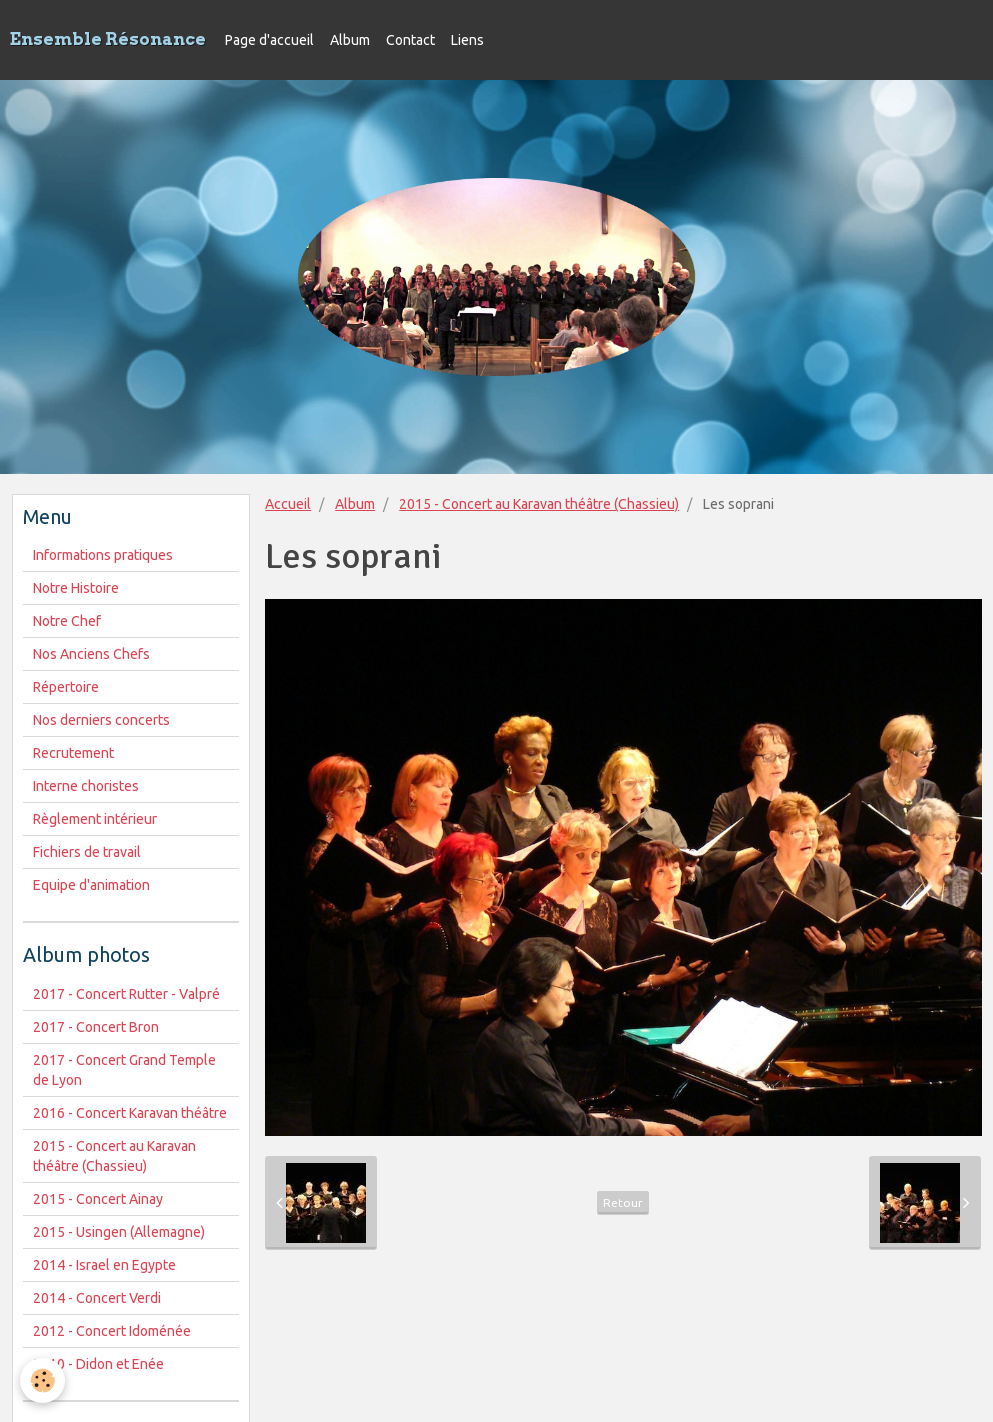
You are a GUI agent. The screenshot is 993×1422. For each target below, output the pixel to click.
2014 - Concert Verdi (97, 1298)
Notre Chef (67, 621)
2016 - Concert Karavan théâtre (130, 1113)
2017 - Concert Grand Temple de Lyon (124, 1070)
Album (350, 40)
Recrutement (73, 753)
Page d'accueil (269, 40)
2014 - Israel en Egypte (104, 1265)
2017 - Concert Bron (96, 1027)
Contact (410, 40)
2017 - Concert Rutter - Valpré (126, 994)
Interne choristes (86, 786)
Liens (467, 40)
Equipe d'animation (91, 885)
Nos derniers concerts (101, 720)
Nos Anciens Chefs (91, 654)
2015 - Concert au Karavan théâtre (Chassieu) (539, 504)
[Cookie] (42, 1380)
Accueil (288, 504)
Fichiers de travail (87, 852)
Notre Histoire (76, 588)
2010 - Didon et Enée (98, 1364)
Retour (623, 1202)
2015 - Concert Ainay (98, 1199)
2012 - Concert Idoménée (112, 1331)
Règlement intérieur (95, 819)
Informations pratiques (103, 555)
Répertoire (66, 687)
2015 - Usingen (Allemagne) (119, 1232)
